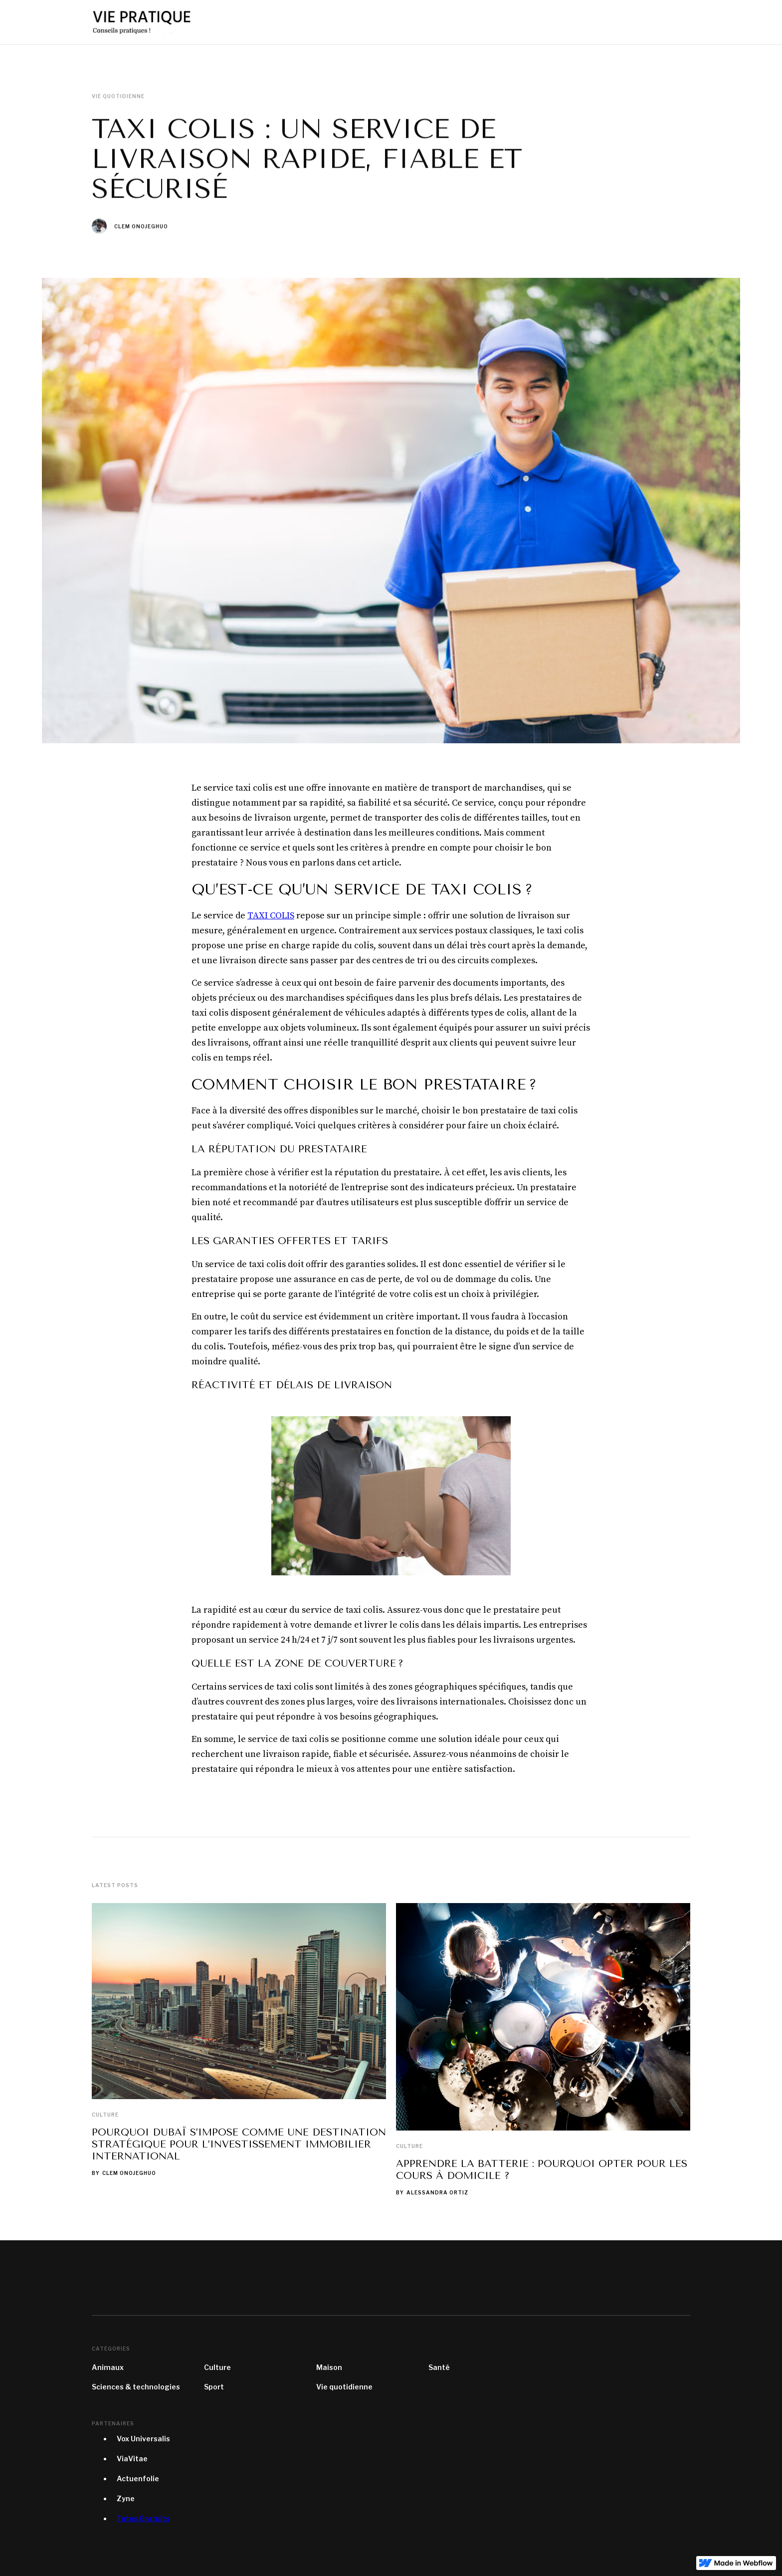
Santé (439, 2367)
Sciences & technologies (136, 2386)
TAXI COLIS (270, 915)
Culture (105, 2115)
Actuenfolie (138, 2478)
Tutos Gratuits (143, 2518)
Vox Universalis (143, 2438)
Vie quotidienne (344, 2386)
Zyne (126, 2498)
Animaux (108, 2367)
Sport (214, 2386)
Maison (329, 2367)
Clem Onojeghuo (141, 226)
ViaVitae (132, 2458)
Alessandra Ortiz (437, 2192)
